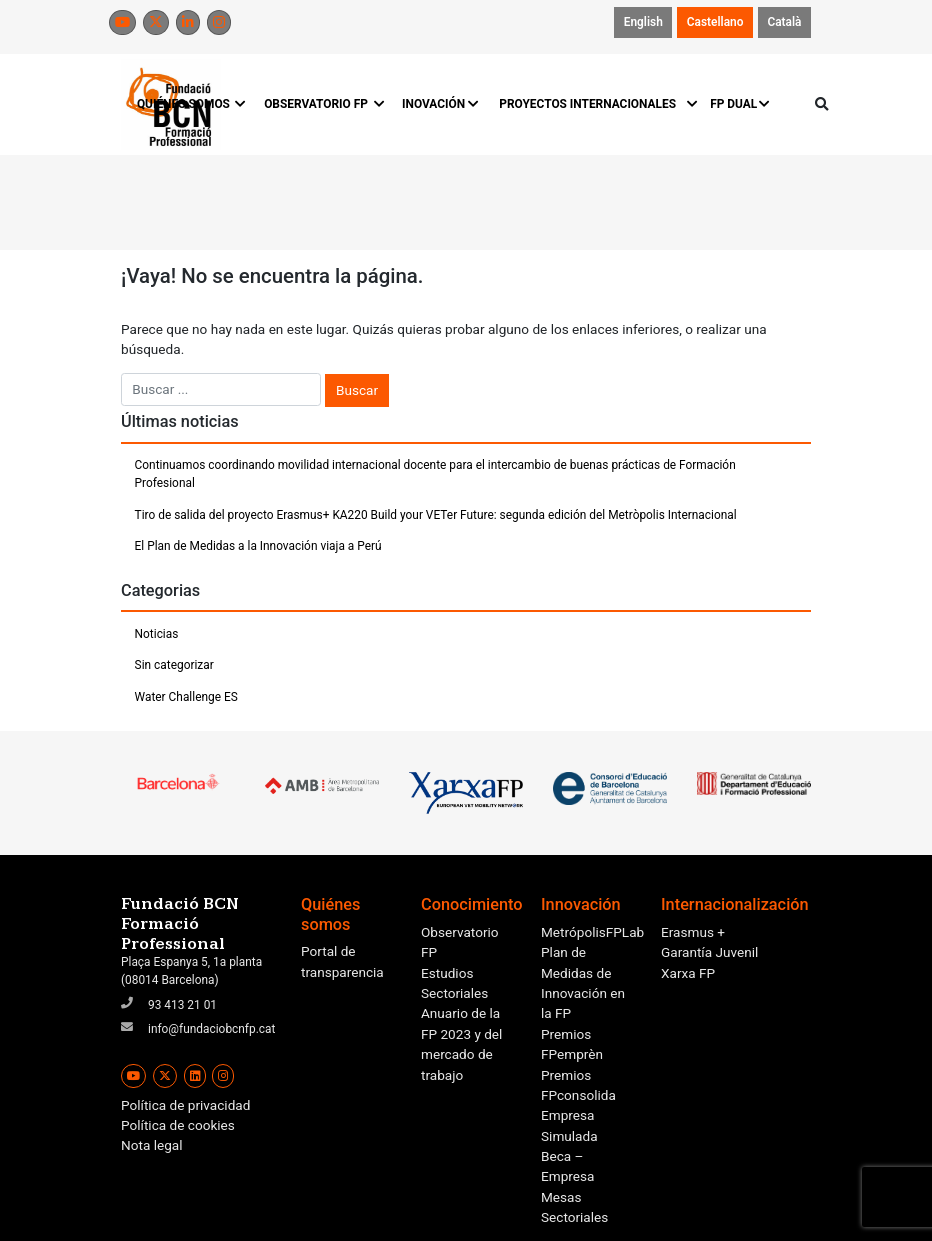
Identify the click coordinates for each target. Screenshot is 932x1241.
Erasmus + (693, 932)
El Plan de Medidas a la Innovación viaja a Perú (258, 546)
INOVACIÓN (440, 104)
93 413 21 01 (182, 1005)
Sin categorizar (174, 665)
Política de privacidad (185, 1105)
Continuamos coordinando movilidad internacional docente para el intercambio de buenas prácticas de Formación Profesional (435, 474)
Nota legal (152, 1145)
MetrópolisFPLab (592, 932)
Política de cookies (178, 1125)
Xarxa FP (688, 973)
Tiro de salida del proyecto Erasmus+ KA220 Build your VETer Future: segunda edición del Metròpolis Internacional (436, 515)
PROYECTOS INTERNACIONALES (594, 104)
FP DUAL (740, 104)
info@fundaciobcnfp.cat (211, 1029)
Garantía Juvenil (709, 952)
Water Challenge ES (186, 697)
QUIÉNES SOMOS (190, 104)
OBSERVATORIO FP (323, 104)
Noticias (157, 634)
